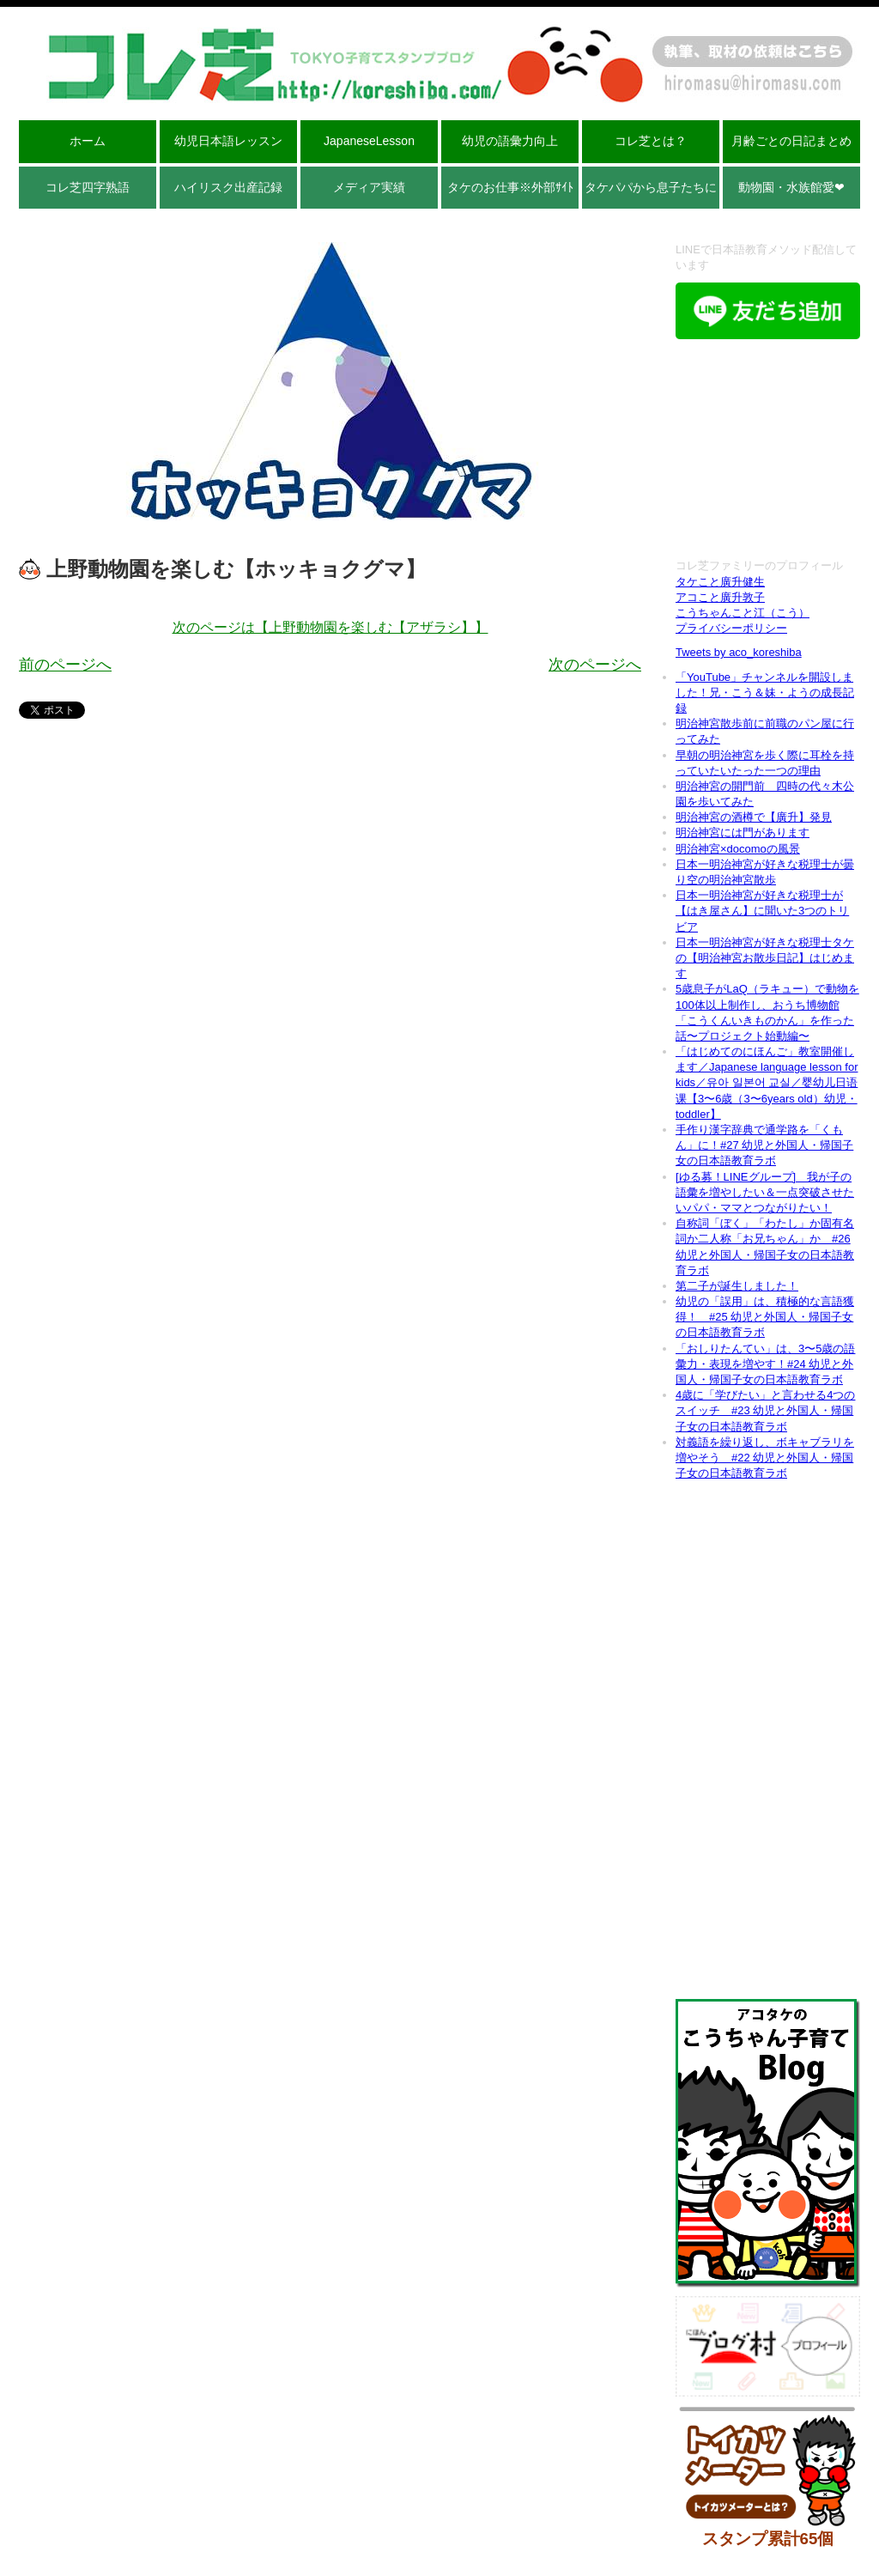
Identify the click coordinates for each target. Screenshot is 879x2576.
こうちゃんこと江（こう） (742, 612)
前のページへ (65, 664)
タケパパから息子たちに (651, 187)
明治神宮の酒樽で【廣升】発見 (754, 817)
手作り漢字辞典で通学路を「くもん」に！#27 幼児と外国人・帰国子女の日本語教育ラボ (764, 1145)
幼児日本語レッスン (228, 141)
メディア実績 (369, 187)
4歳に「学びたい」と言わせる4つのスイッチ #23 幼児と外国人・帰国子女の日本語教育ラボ (765, 1410)
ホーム (88, 141)
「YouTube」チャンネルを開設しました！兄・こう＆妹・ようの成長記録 (765, 692)
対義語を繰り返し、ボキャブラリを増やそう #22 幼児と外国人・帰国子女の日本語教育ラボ (765, 1457)
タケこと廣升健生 (720, 581)
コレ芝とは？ (651, 141)
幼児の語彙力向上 (510, 141)
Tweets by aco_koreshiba (739, 652)
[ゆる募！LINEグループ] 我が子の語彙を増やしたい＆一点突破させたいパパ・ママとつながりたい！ (765, 1192)
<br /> (768, 451)
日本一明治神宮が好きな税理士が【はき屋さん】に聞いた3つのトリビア (762, 911)
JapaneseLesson (369, 141)
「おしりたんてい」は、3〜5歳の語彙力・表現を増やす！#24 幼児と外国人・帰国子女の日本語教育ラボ (765, 1364)
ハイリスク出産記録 (228, 187)
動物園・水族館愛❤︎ (791, 187)
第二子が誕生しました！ (737, 1285)
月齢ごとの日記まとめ (791, 141)
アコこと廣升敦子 (720, 597)
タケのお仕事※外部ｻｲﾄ (510, 187)
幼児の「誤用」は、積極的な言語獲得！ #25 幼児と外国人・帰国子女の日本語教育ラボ (765, 1317)
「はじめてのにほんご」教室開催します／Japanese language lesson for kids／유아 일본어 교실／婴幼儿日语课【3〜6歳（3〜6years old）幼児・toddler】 (767, 1083)
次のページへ (595, 664)
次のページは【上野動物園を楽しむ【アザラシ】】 (330, 627)
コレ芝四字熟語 (87, 187)
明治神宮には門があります (742, 832)
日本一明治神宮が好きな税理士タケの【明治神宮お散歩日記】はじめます (765, 958)
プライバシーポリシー (731, 628)
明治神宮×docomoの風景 (738, 848)
